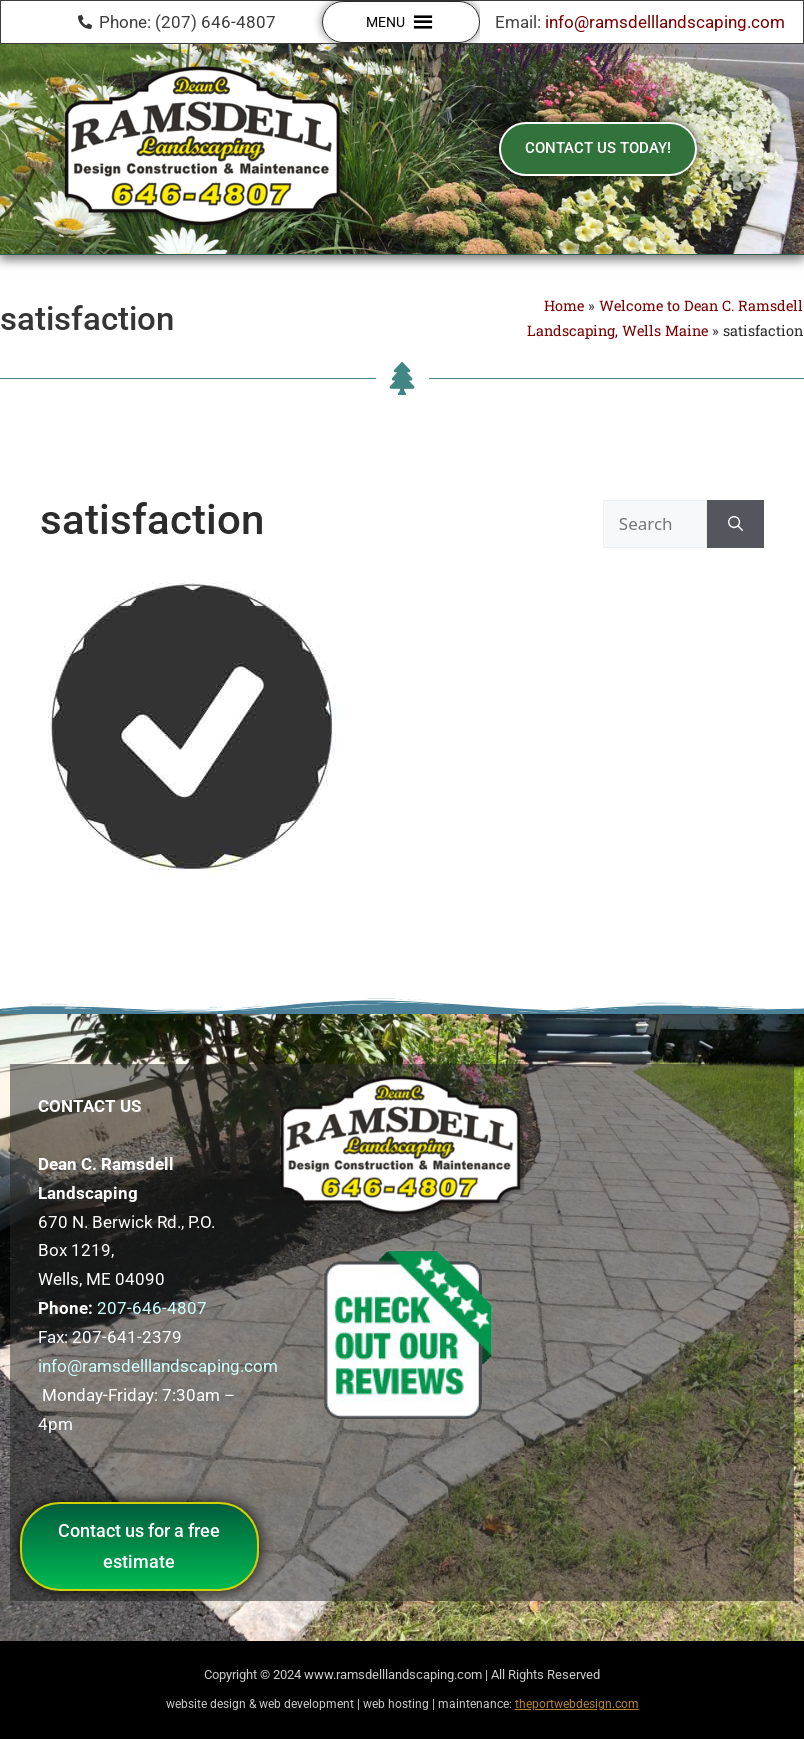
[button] (385, 22)
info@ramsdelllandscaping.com (665, 22)
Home (564, 305)
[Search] (735, 524)
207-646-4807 (152, 1308)
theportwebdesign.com (577, 1704)
